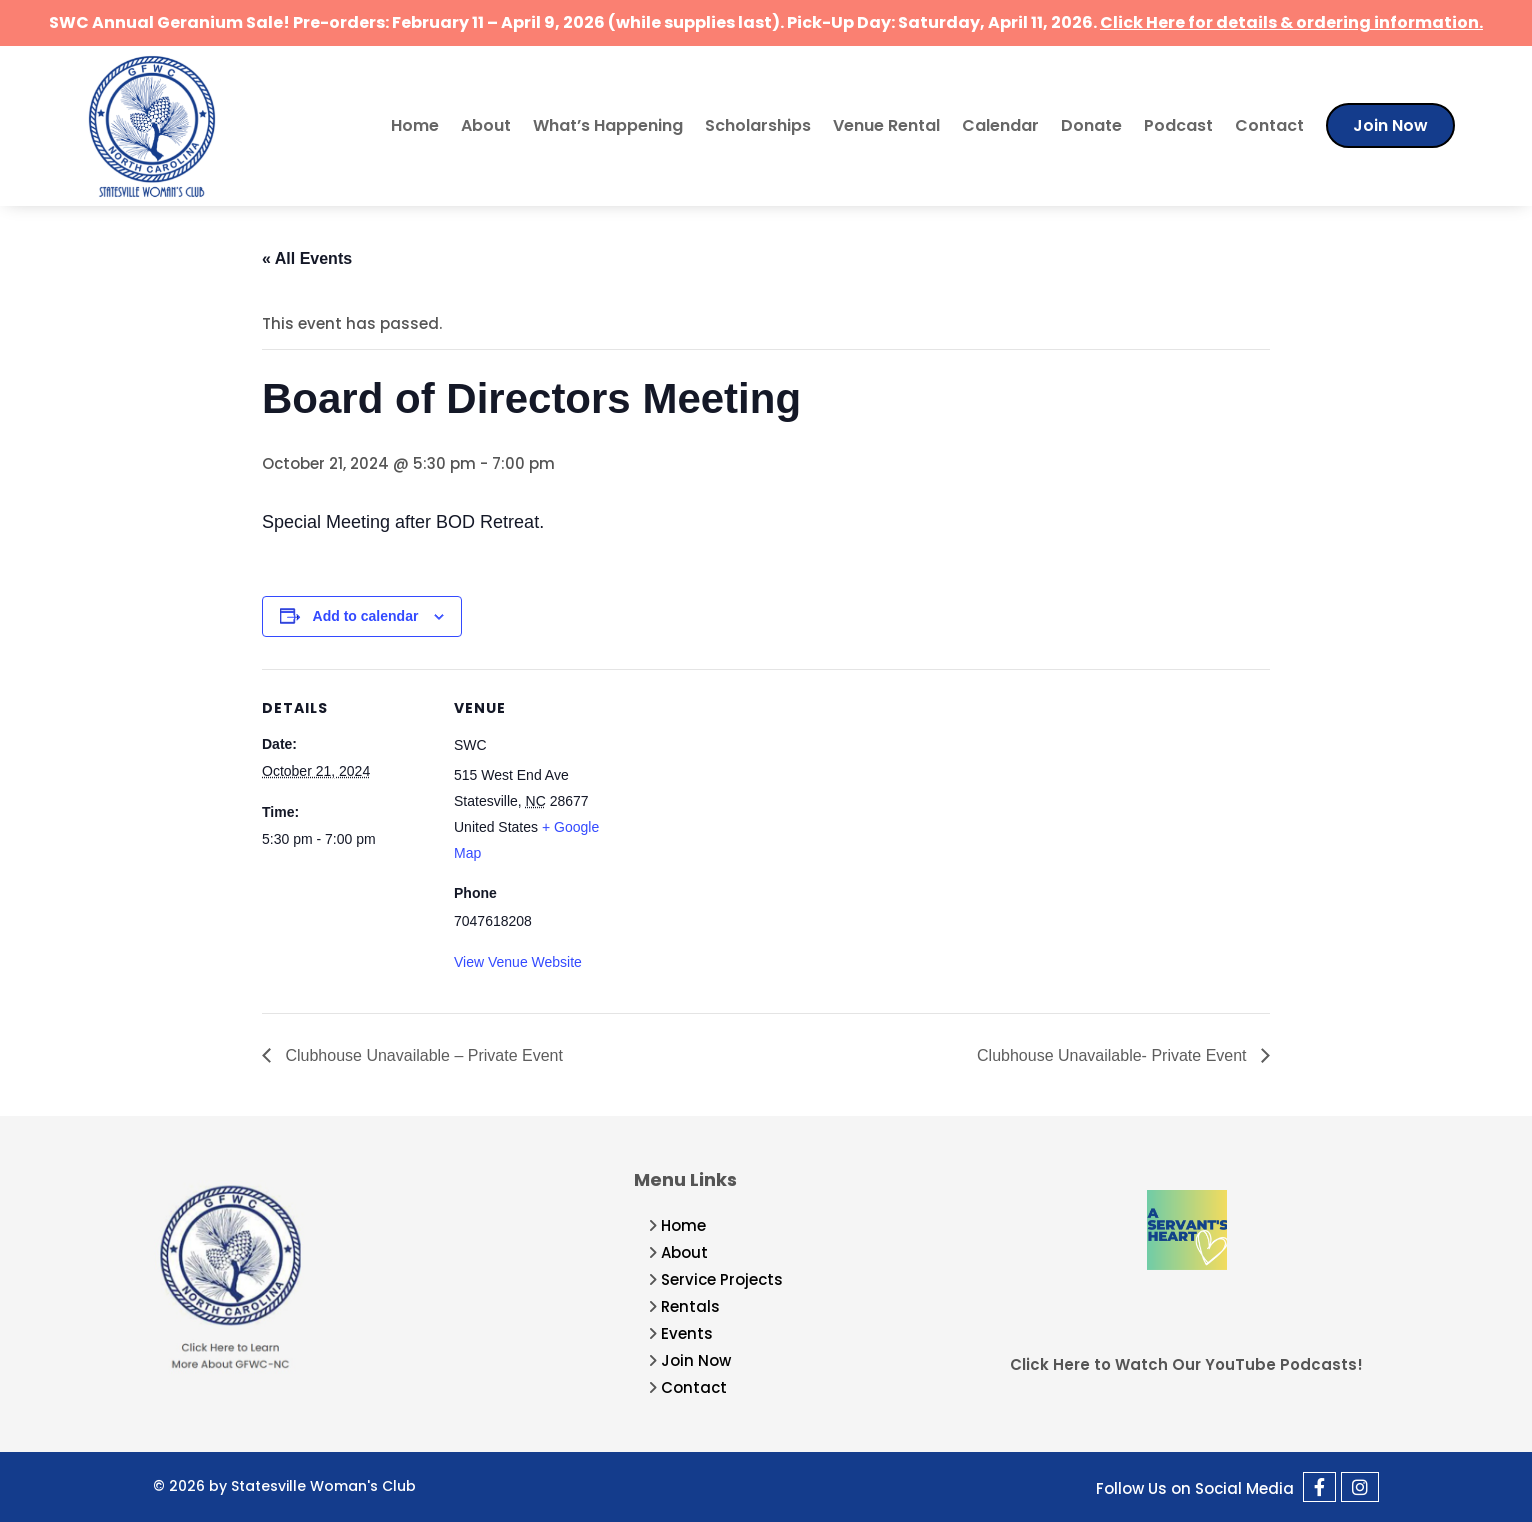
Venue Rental (886, 125)
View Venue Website (518, 962)
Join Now (1390, 125)
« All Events (307, 258)
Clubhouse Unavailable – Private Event (422, 1055)
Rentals (690, 1306)
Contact (1269, 125)
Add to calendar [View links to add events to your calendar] (366, 616)
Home (415, 125)
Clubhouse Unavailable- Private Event (1114, 1055)
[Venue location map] (751, 807)
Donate (1091, 125)
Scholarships (758, 125)
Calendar (1000, 125)
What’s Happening (608, 125)
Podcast (1178, 125)
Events (687, 1333)
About (486, 125)
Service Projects (722, 1279)
